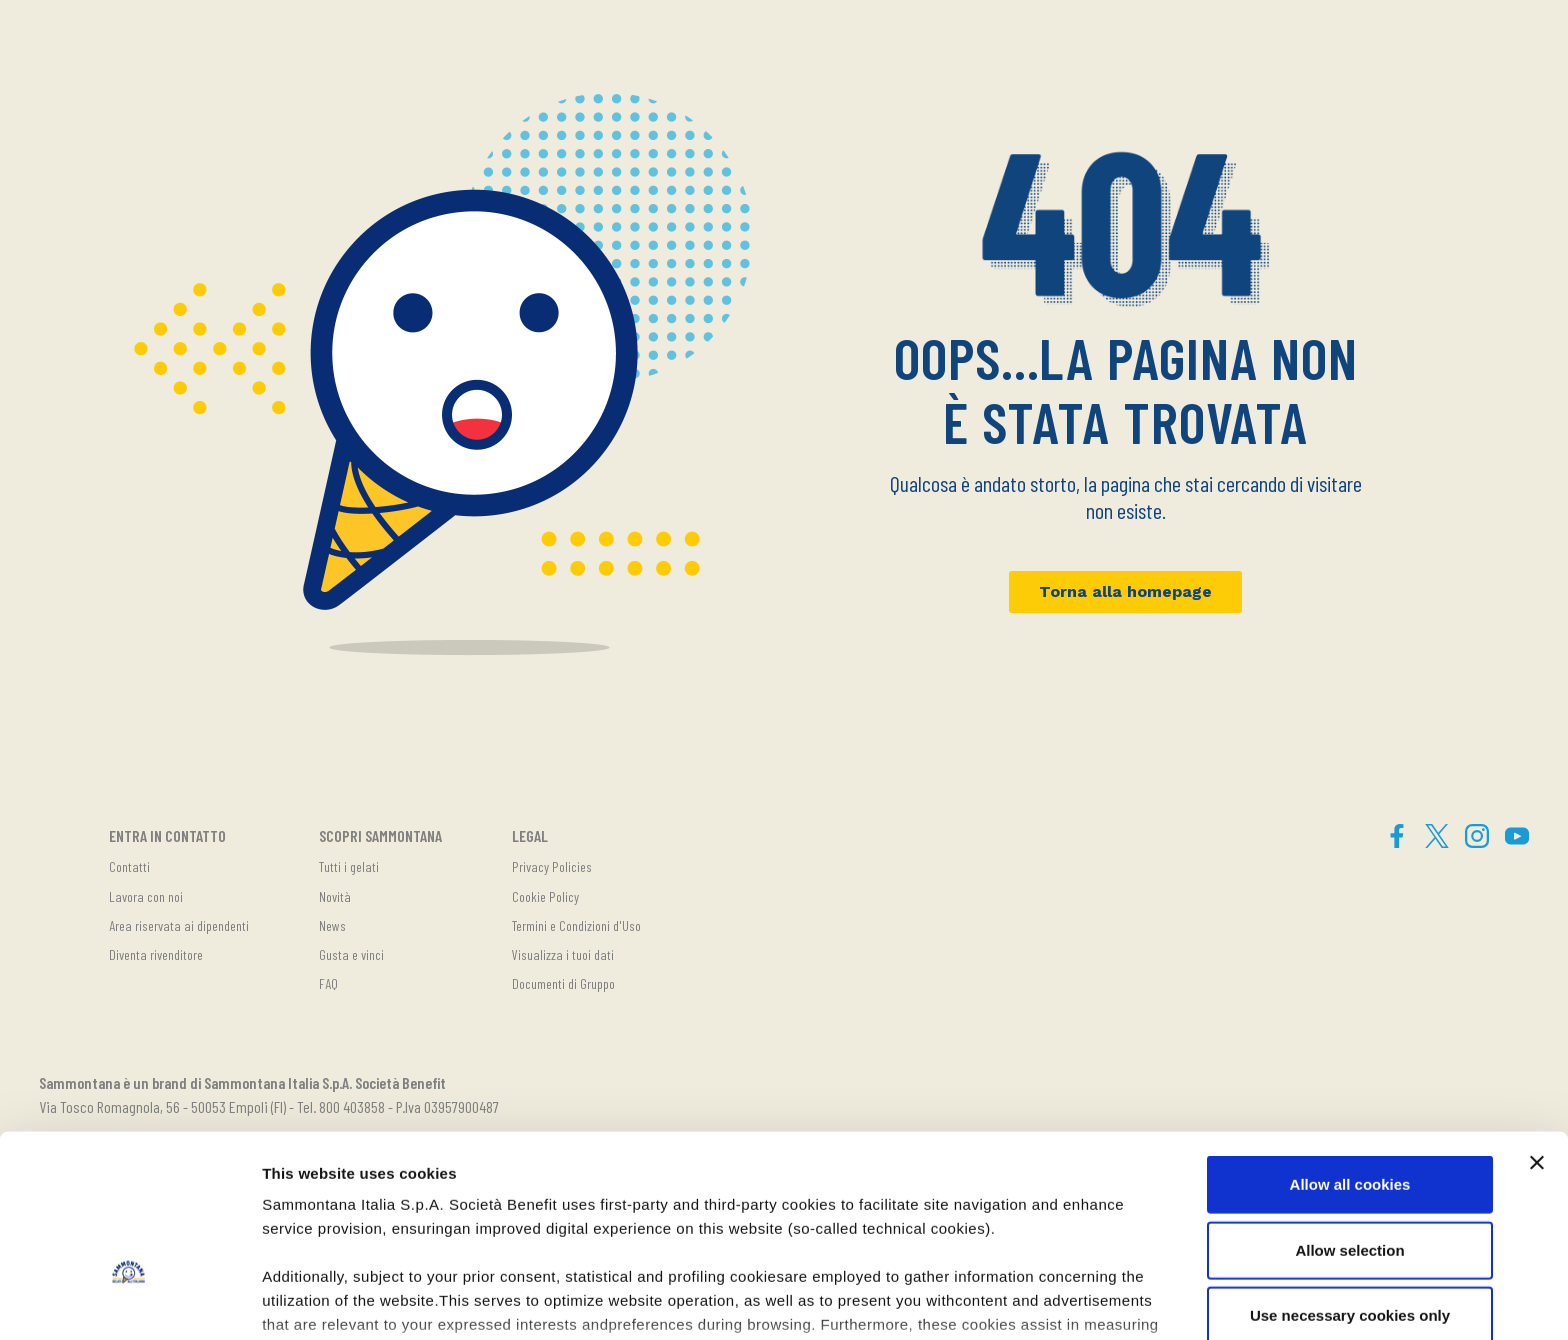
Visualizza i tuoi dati (563, 954)
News (332, 925)
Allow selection (1349, 1115)
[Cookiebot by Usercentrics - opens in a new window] (129, 1301)
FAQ (328, 983)
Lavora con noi (146, 896)
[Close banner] (1537, 1029)
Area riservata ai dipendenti (179, 925)
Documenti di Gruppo (563, 983)
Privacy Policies (552, 866)
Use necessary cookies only (1350, 1181)
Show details (1049, 1300)
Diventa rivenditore (156, 954)
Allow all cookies (1350, 1050)
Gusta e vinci (351, 954)
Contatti (129, 866)
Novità (335, 896)
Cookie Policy (545, 896)
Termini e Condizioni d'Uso (576, 925)
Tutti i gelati (349, 866)
